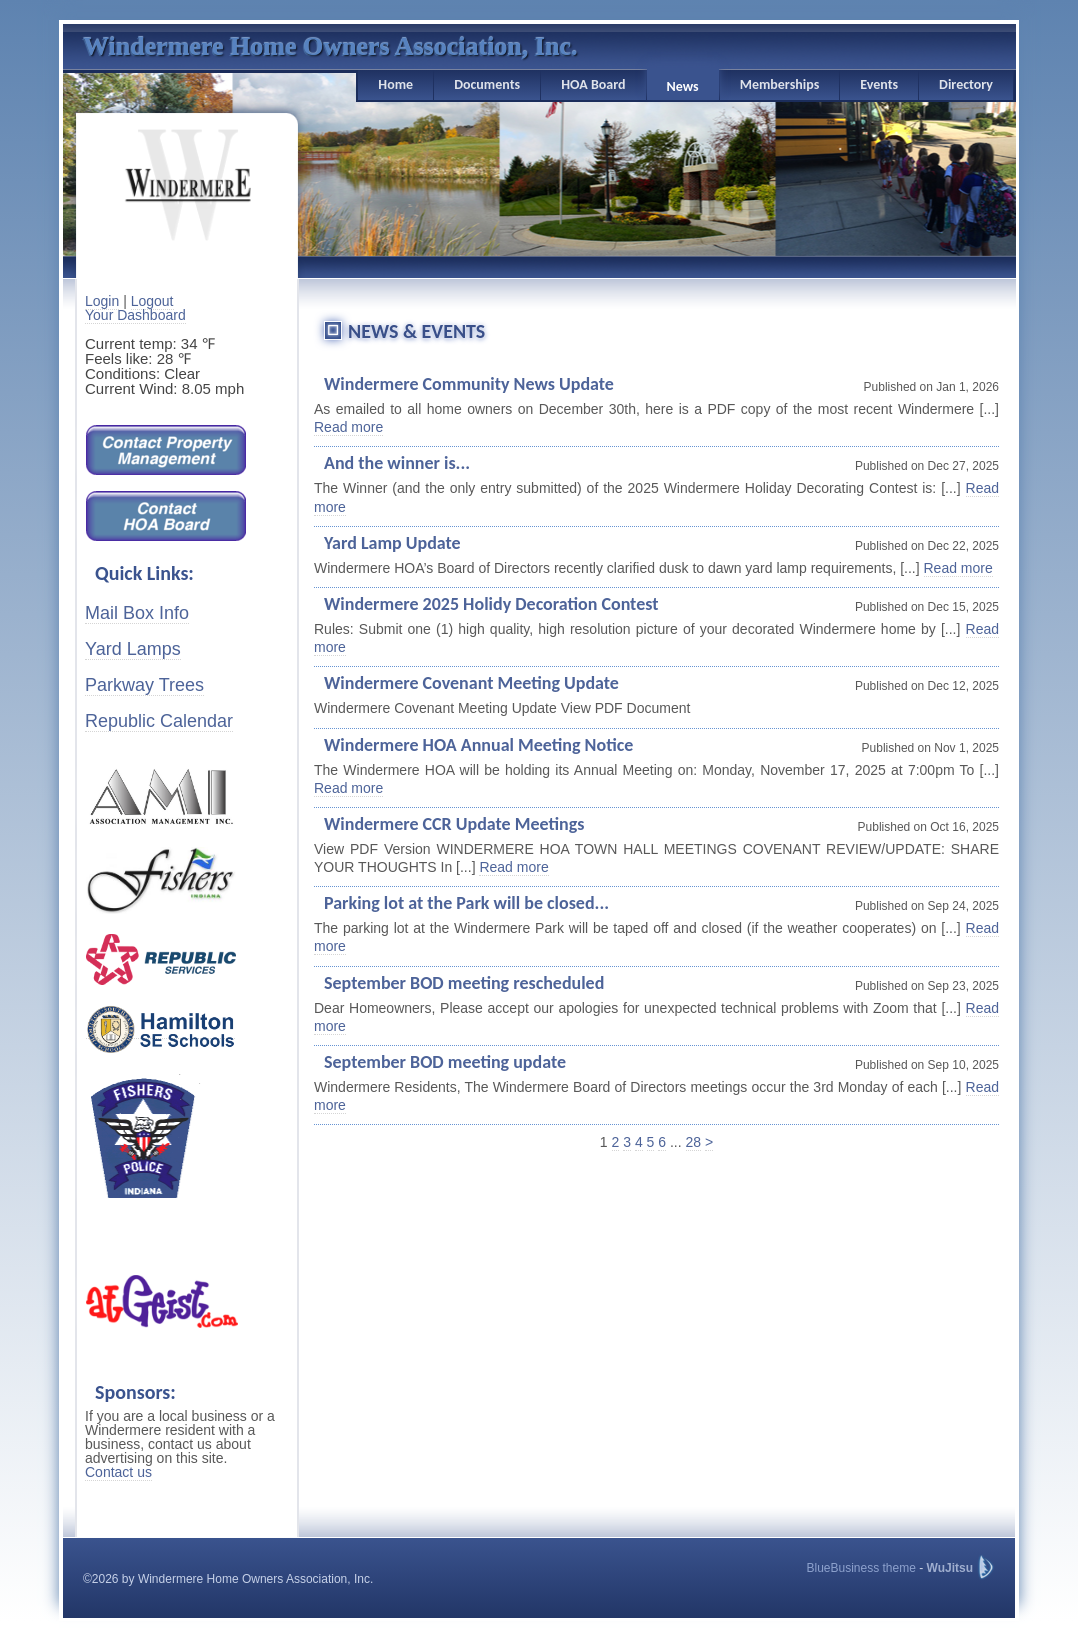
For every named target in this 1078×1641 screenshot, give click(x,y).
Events (879, 84)
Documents (487, 84)
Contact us (118, 1472)
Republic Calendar (159, 721)
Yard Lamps (133, 649)
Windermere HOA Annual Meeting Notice (478, 745)
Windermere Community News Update (469, 384)
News (683, 86)
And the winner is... (397, 463)
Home (395, 84)
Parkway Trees (144, 685)
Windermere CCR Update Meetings (454, 824)
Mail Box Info (137, 613)
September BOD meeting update (445, 1062)
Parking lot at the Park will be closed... (466, 903)
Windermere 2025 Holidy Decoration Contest (491, 604)
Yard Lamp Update (392, 543)
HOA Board (593, 84)
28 (694, 1142)
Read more (348, 427)
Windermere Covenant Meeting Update (471, 683)
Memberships (780, 84)
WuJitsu (950, 1568)
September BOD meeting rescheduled (464, 983)
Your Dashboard (135, 315)
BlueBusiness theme (860, 1568)
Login (102, 301)
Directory (966, 84)
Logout (152, 301)
